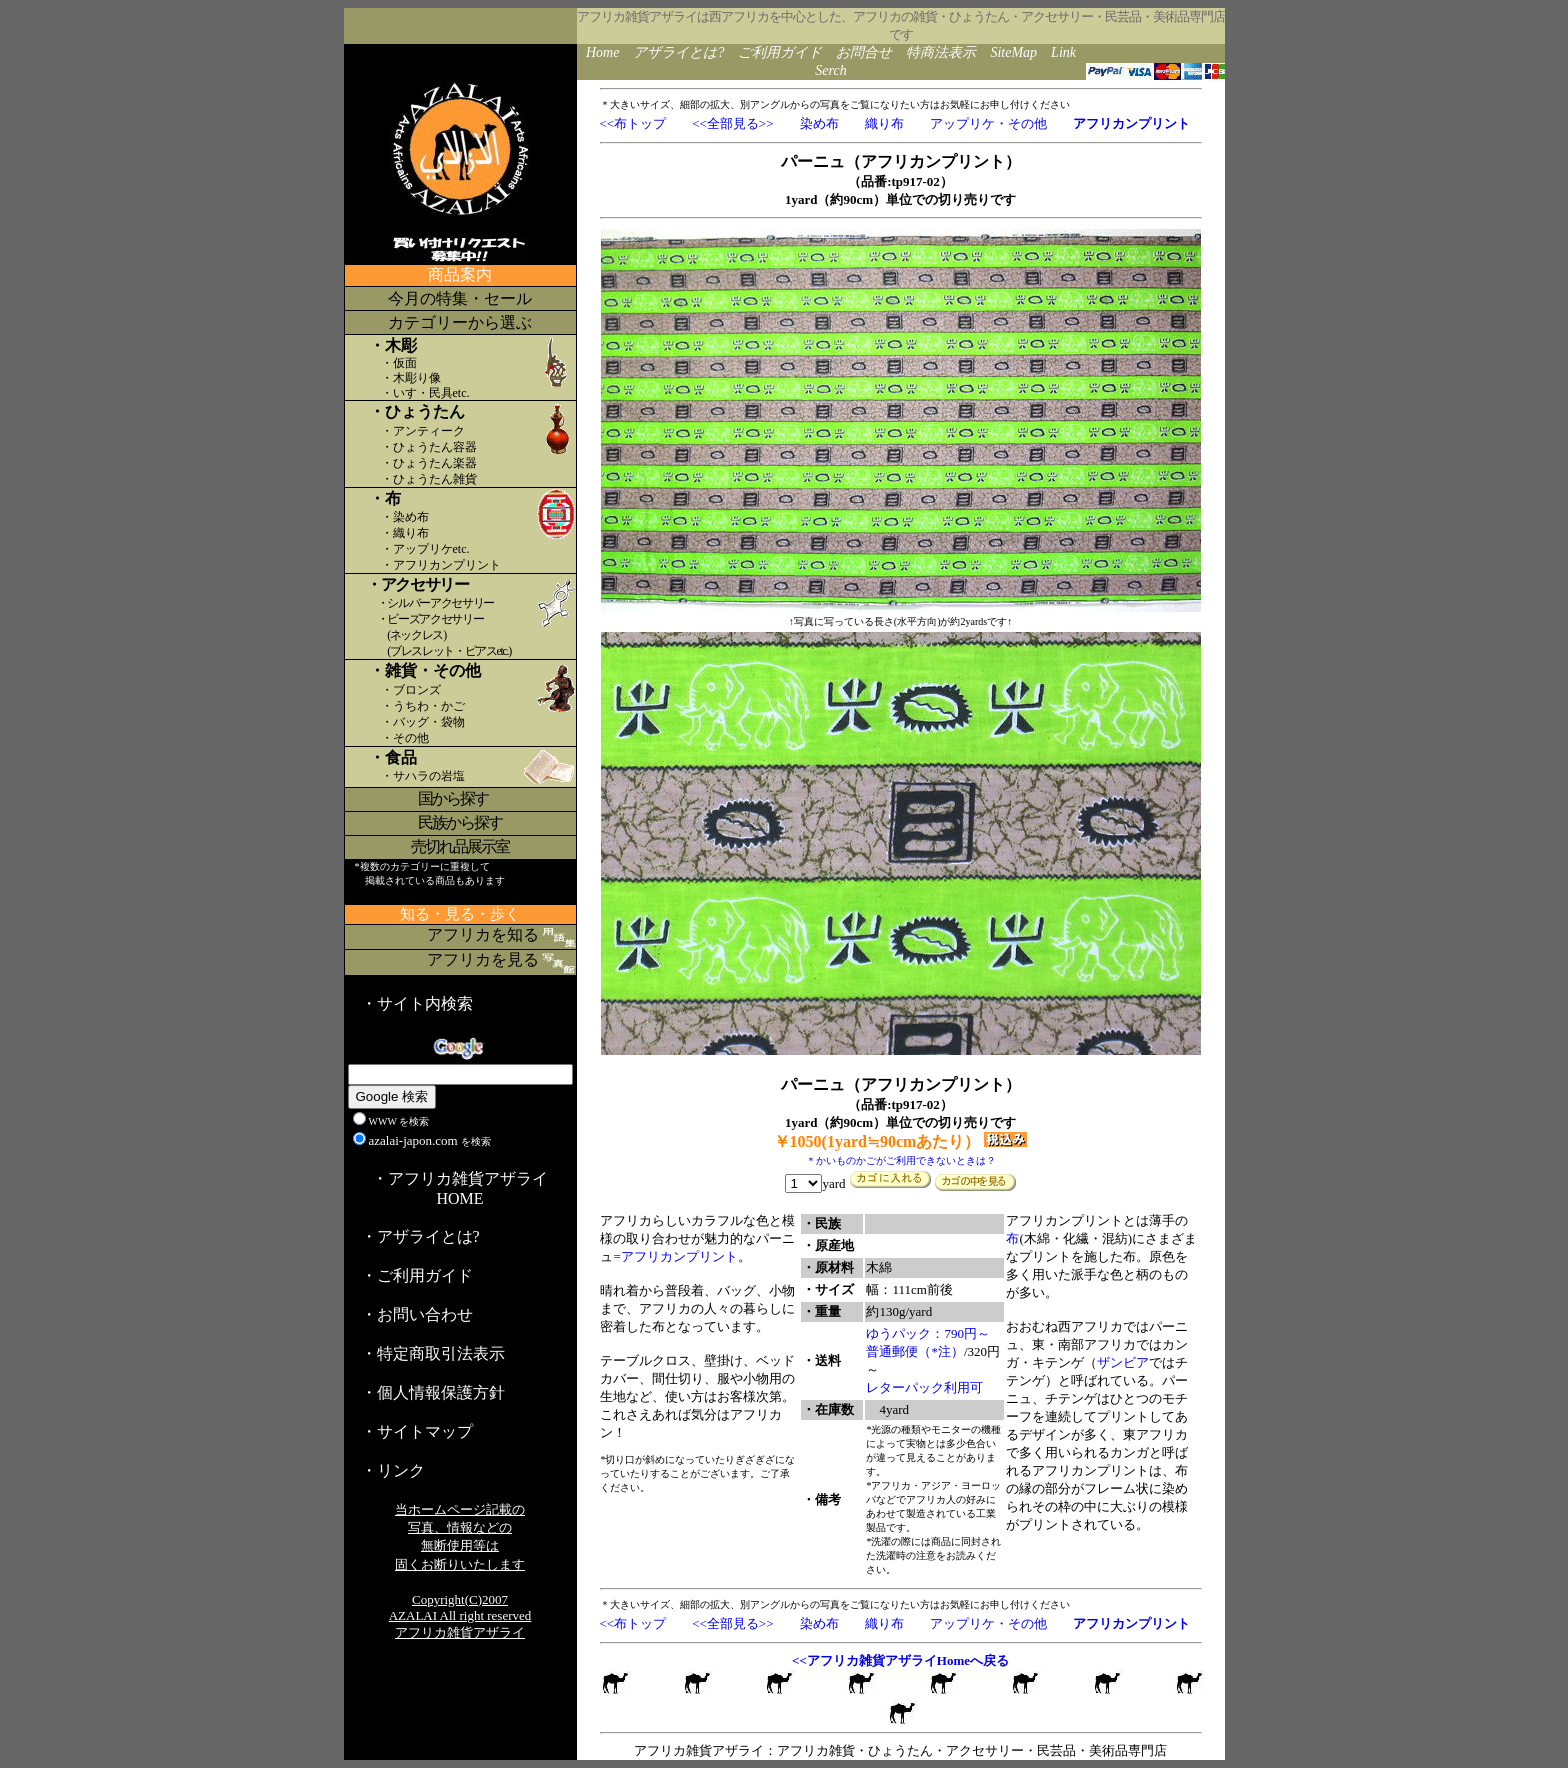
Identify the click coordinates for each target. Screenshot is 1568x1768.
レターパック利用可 (924, 1387)
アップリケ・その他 (988, 123)
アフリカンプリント (679, 1256)
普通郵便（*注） (915, 1351)
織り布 (884, 123)
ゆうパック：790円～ (928, 1333)
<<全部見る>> (732, 123)
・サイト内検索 (417, 1003)
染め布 (819, 123)
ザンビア (1123, 1362)
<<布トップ (633, 123)
